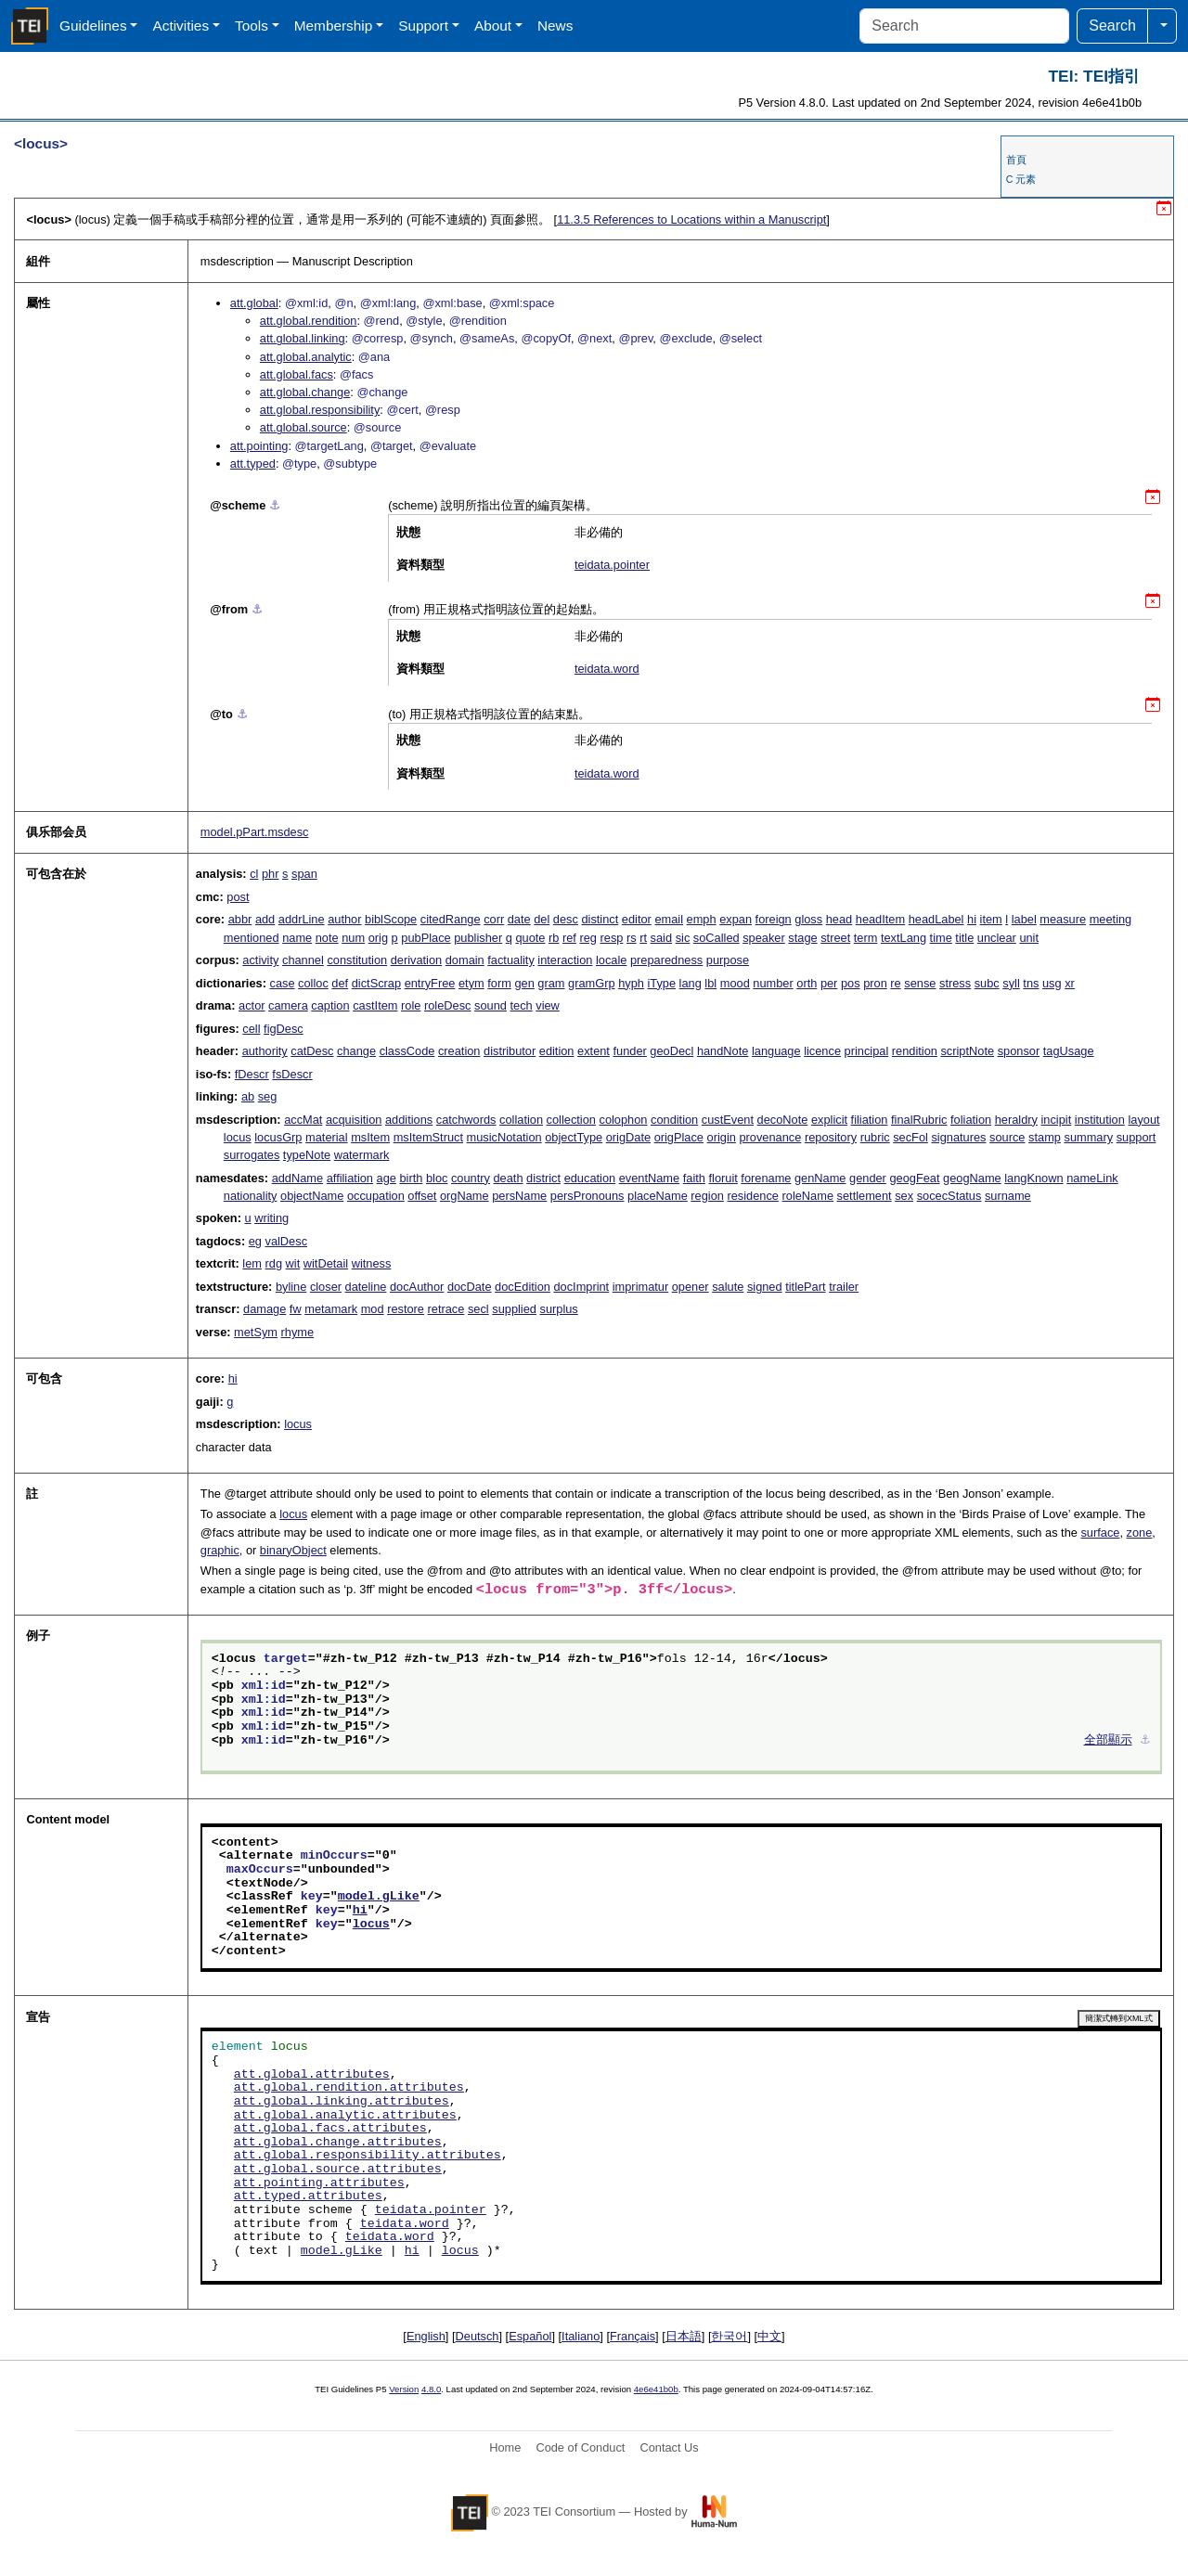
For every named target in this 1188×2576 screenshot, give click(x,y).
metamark (330, 1309)
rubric (875, 1137)
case (281, 983)
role (410, 1005)
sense (920, 983)
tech (521, 1005)
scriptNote (967, 1051)
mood (735, 983)
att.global (254, 303)
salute (727, 1287)
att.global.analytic (306, 357)
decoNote (782, 1120)
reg (588, 938)
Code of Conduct (580, 2447)
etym (471, 983)
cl (254, 874)
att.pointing (259, 446)
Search (1112, 25)
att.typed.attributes (308, 2196)
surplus (559, 1309)
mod (372, 1309)
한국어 (729, 2336)
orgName (464, 1196)
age (386, 1178)
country (470, 1178)
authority (265, 1051)
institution (1100, 1120)
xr (1070, 983)
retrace (446, 1309)
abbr (240, 919)
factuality (511, 960)
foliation (970, 1120)
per (829, 983)
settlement (864, 1196)
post (237, 897)
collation (521, 1120)
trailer (844, 1287)
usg (1052, 983)
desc (565, 919)
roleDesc (447, 1005)
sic (683, 938)
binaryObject (293, 1550)
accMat (303, 1120)
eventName (649, 1178)
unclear (996, 938)
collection (571, 1120)
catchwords (466, 1120)
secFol (910, 1137)
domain (465, 960)
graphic (219, 1550)
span (304, 874)
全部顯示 (1108, 1740)
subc (987, 983)
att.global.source (303, 427)
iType (661, 983)
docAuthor (417, 1287)
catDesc (312, 1051)
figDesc (283, 1029)
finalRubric (919, 1120)
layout (1143, 1120)
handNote (723, 1051)
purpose (727, 960)
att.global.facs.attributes (330, 2128)
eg (255, 1241)
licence (822, 1051)
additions (409, 1120)
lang (690, 983)
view (548, 1005)
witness (372, 1263)
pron (875, 983)
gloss (808, 919)
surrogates (251, 1155)
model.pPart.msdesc (254, 832)
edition (557, 1051)
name (297, 938)
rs (631, 938)
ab (247, 1096)
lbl (710, 983)
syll (1010, 983)
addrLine (301, 919)
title (964, 938)
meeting (1111, 919)
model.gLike (379, 1896)
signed (764, 1287)
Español (530, 2336)
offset (421, 1196)
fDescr (252, 1074)
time (941, 938)
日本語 (683, 2336)
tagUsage (1068, 1051)
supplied (514, 1309)
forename (766, 1178)
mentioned (251, 938)
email (668, 919)
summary (1088, 1137)
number (773, 983)
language (776, 1051)
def (339, 983)
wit (293, 1263)
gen (524, 983)
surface (1099, 1532)
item (991, 919)
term (866, 938)
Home (505, 2447)
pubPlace (425, 938)
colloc (313, 983)
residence (753, 1196)
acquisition (353, 1120)
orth (806, 983)
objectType (573, 1137)
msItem (370, 1137)
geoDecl (671, 1051)
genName (820, 1178)
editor (637, 919)
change (356, 1051)
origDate (628, 1137)
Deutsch (477, 2336)
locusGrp (278, 1137)
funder (630, 1051)
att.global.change (305, 392)
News (555, 25)
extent (593, 1051)
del (541, 919)
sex (904, 1196)
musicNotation (504, 1137)
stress (955, 983)
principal (867, 1051)
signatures (958, 1137)
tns (1031, 983)
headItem (880, 919)
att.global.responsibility (320, 410)
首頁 (1016, 159)
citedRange (450, 919)
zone (1140, 1532)
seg (268, 1096)
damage (264, 1309)
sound (490, 1005)
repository (831, 1137)
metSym (256, 1332)
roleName (807, 1196)
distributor (510, 1051)
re (895, 983)
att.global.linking (302, 338)
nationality (251, 1196)
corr (494, 919)
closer (326, 1287)
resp (612, 938)
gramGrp (591, 983)
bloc (436, 1178)
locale (611, 960)
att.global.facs (296, 374)
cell (251, 1029)
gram (550, 983)
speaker (763, 938)
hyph (631, 983)
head (839, 919)
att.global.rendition (308, 321)
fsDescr (292, 1074)
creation (459, 1051)
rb (554, 938)
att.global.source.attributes (338, 2169)
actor (252, 1005)
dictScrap (376, 983)
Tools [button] (251, 25)
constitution (357, 960)
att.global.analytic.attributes (345, 2115)
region (707, 1196)
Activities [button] (180, 25)
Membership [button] (333, 25)
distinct (599, 919)
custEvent (728, 1120)
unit (1029, 938)
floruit (722, 1178)
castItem (375, 1005)
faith (694, 1178)
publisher (478, 938)
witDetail (325, 1263)
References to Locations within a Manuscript (691, 219)
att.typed (253, 463)
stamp (1044, 1137)
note (327, 938)
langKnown (1033, 1178)
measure (1063, 919)
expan (735, 919)
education (590, 1178)
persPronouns (587, 1196)
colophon (624, 1120)
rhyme (298, 1332)
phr (270, 874)
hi (971, 919)
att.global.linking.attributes (341, 2101)
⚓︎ (274, 505)
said (661, 938)
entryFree (430, 983)
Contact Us (668, 2447)
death (508, 1178)
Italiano (581, 2336)
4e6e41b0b (656, 2389)
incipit (1056, 1120)
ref (569, 938)
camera (288, 1005)
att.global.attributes (312, 2075)
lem (252, 1263)
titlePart (805, 1287)
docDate (469, 1287)
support (1136, 1137)
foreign (773, 919)
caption (330, 1005)
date (519, 919)
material (326, 1137)
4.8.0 (431, 2389)
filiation (869, 1120)
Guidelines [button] (93, 25)
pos (850, 983)
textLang (903, 938)
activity (260, 960)
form (499, 983)
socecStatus (949, 1196)
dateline (366, 1287)
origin (721, 1137)
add (265, 919)
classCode (407, 1051)
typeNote (306, 1155)
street (835, 938)
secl (478, 1309)
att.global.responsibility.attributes (367, 2155)
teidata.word (607, 669)
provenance (770, 1137)
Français (632, 2336)
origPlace (679, 1137)
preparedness (666, 960)
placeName (657, 1196)
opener (690, 1287)
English (426, 2336)
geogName (972, 1178)
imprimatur (640, 1287)
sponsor (1019, 1051)
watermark (362, 1155)
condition (674, 1120)
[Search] (964, 26)
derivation (417, 960)
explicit (829, 1120)
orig (378, 938)
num (353, 938)
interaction (564, 960)
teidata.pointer (612, 565)
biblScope (391, 919)
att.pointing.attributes (319, 2183)
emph (702, 919)
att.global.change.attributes (338, 2142)
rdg (274, 1263)
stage (802, 938)
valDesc (286, 1241)
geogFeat (914, 1178)
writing (271, 1218)
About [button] (492, 25)
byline (291, 1287)
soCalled (716, 938)
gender (867, 1178)
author (344, 919)
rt (643, 938)
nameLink (1092, 1178)
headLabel (936, 919)
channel (303, 960)
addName (298, 1178)
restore (405, 1309)
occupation (376, 1196)
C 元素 (1021, 179)
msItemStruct (428, 1137)
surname (1008, 1196)
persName (519, 1196)
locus (238, 1137)
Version (404, 2389)
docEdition (522, 1287)
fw (296, 1309)
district (543, 1178)
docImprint (581, 1287)
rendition (914, 1051)
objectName (311, 1196)
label (1024, 919)
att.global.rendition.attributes (349, 2088)
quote (530, 938)
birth (410, 1178)
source (1007, 1137)
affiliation (350, 1178)
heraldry (1016, 1120)
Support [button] (423, 25)
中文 (769, 2336)
